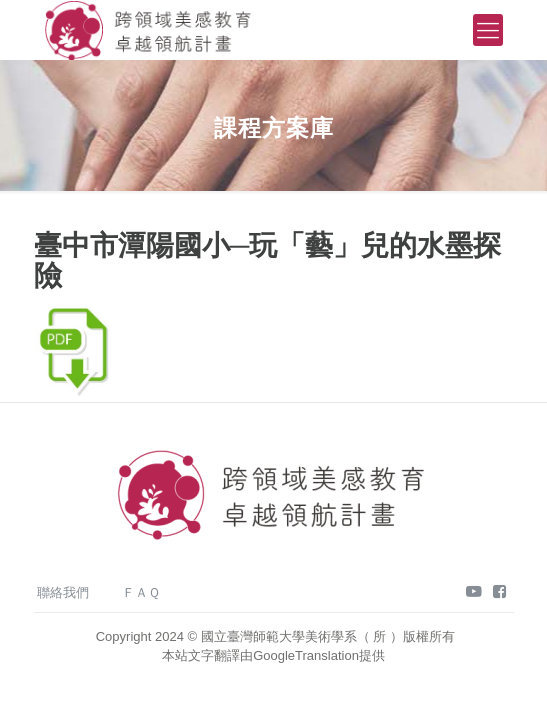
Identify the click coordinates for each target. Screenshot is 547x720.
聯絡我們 (63, 592)
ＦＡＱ (141, 592)
